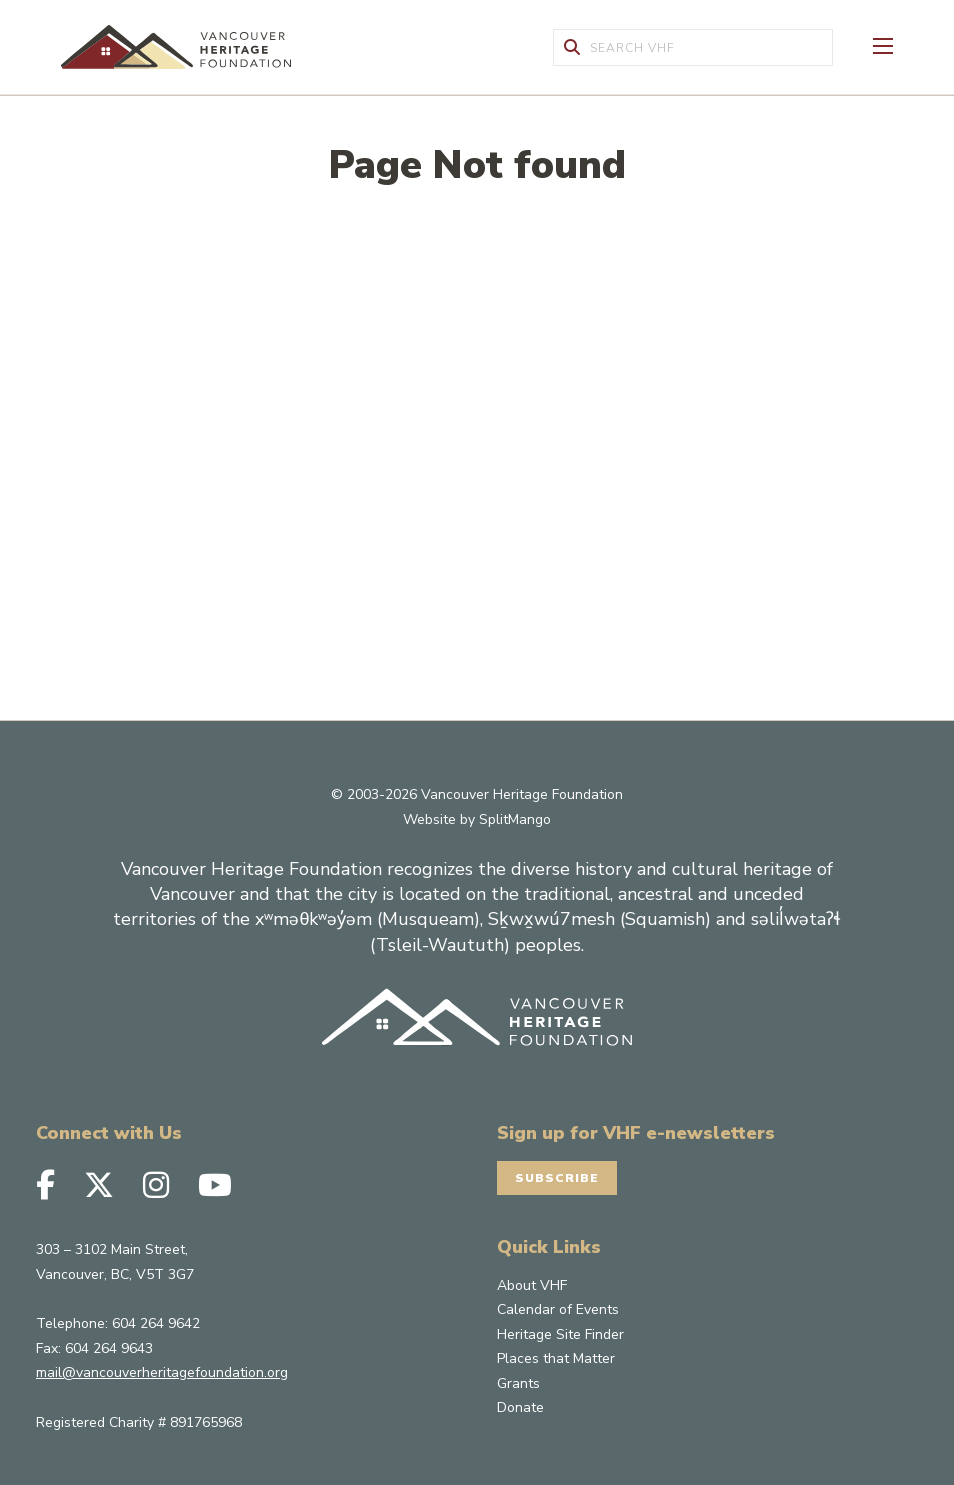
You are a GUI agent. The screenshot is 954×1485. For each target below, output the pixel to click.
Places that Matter (556, 1358)
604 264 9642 (156, 1323)
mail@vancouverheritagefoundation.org (162, 1372)
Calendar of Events (558, 1309)
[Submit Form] (572, 47)
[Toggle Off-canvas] (883, 44)
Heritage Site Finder (560, 1334)
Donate (520, 1407)
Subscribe (557, 1178)
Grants (518, 1383)
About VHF (532, 1285)
